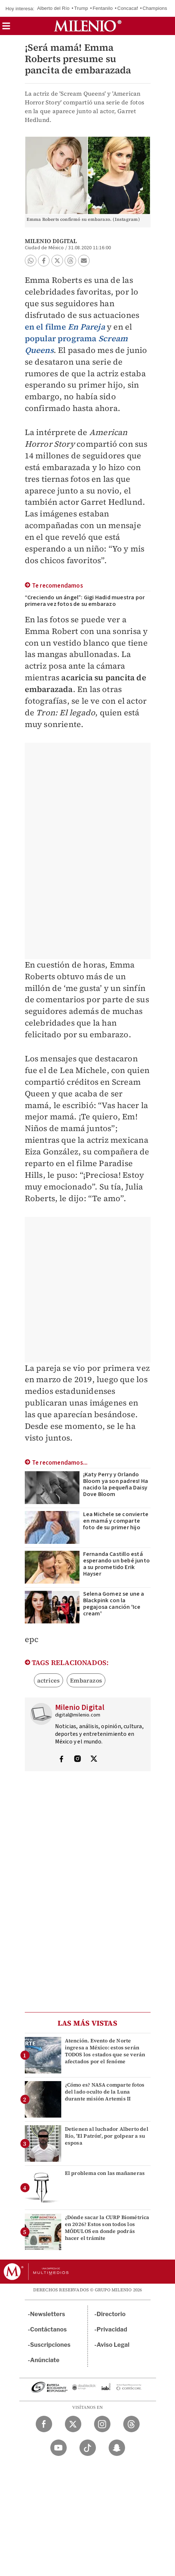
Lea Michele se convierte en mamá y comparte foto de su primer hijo (116, 1520)
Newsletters (47, 2314)
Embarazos (86, 1680)
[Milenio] (87, 26)
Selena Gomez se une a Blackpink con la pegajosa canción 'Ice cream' (113, 1604)
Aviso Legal (113, 2344)
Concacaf (127, 8)
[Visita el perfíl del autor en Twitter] (94, 1759)
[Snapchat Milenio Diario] (117, 2447)
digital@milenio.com (78, 1715)
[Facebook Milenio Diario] (44, 2424)
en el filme (65, 326)
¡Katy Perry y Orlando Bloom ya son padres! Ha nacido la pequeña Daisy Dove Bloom (115, 1484)
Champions (155, 8)
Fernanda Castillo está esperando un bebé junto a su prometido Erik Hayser (116, 1564)
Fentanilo (103, 8)
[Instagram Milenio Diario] (102, 2424)
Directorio (111, 2314)
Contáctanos (48, 2329)
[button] (6, 28)
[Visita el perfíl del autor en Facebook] (61, 1759)
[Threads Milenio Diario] (131, 2424)
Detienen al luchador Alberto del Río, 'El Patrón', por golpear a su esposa (106, 2135)
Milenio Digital (51, 241)
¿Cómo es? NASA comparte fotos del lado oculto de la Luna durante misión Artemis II (105, 2091)
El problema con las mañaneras (105, 2173)
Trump (81, 8)
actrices (48, 1680)
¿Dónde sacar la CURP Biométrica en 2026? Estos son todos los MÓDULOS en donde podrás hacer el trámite (107, 2228)
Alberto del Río (53, 8)
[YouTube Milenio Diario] (58, 2447)
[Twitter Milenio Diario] (73, 2424)
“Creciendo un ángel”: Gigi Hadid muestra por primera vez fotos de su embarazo (85, 600)
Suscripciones (50, 2344)
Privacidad (112, 2329)
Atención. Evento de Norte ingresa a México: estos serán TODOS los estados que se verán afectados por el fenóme (105, 2051)
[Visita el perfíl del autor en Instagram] (77, 1759)
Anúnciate (44, 2360)
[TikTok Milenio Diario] (87, 2447)
